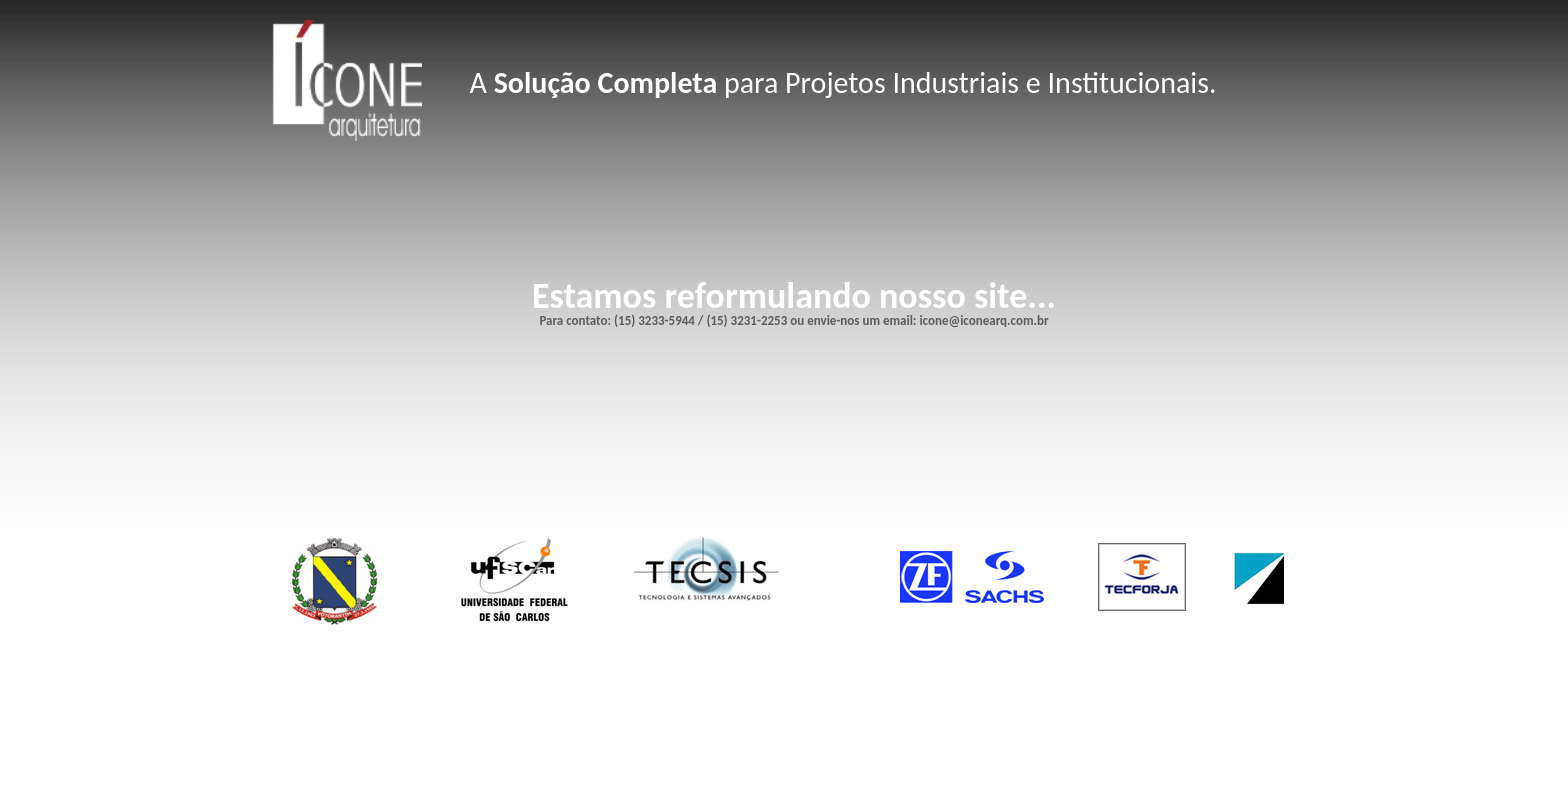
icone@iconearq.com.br (983, 320)
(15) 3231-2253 (746, 320)
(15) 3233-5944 (654, 320)
